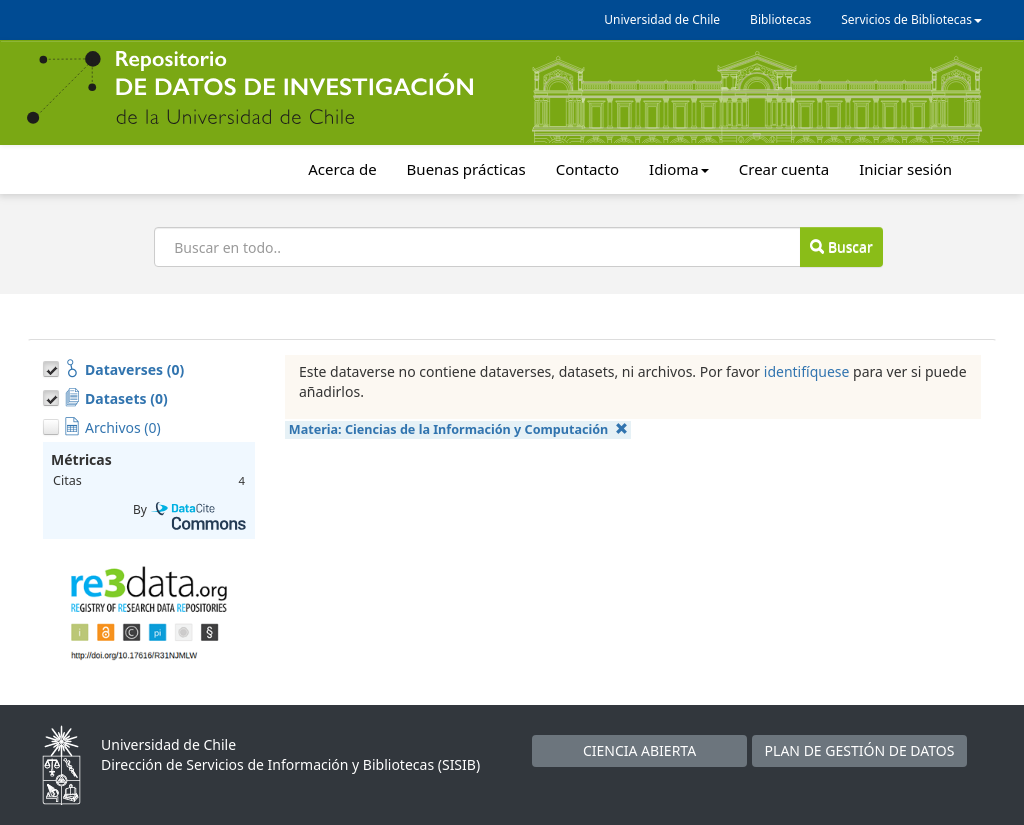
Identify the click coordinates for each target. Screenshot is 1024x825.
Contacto (587, 169)
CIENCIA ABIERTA (639, 750)
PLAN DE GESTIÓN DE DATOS (860, 750)
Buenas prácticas (466, 169)
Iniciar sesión (905, 169)
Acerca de (342, 169)
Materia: (458, 429)
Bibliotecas (780, 19)
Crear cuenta (784, 169)
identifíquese (807, 371)
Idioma (679, 169)
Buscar (841, 246)
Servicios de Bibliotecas (911, 19)
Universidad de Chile (662, 19)
